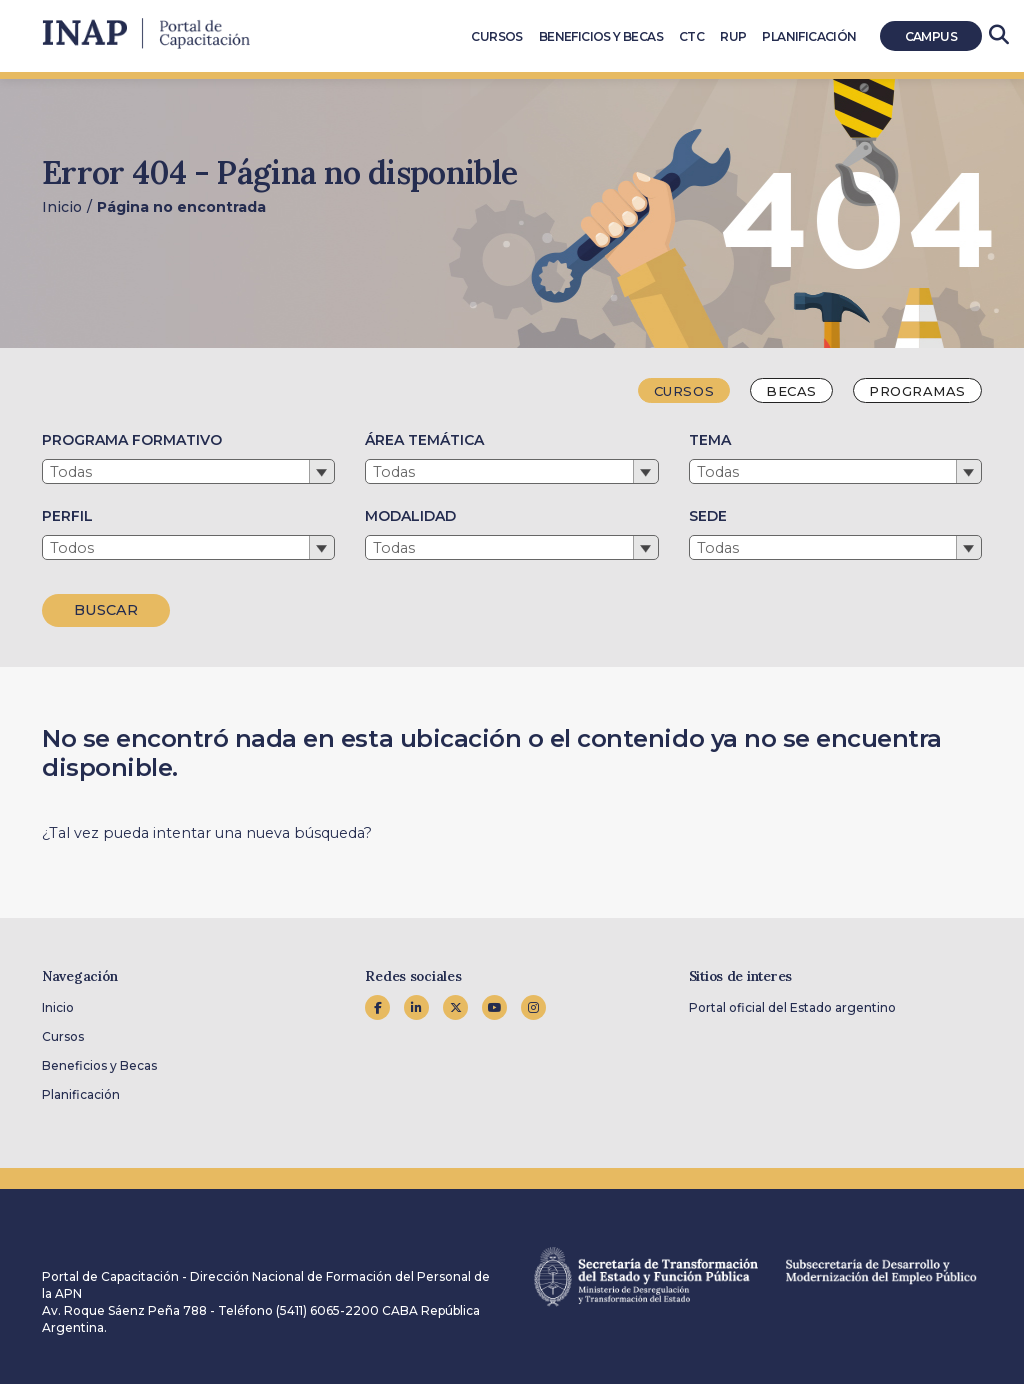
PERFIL (67, 516)
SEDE (708, 516)
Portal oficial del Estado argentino (792, 1007)
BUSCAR (106, 610)
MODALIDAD (410, 516)
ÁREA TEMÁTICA (424, 440)
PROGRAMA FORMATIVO (132, 440)
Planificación (81, 1094)
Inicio (62, 207)
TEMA (710, 440)
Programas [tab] (917, 391)
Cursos (63, 1036)
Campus (931, 36)
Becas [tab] (791, 391)
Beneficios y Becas (99, 1065)
